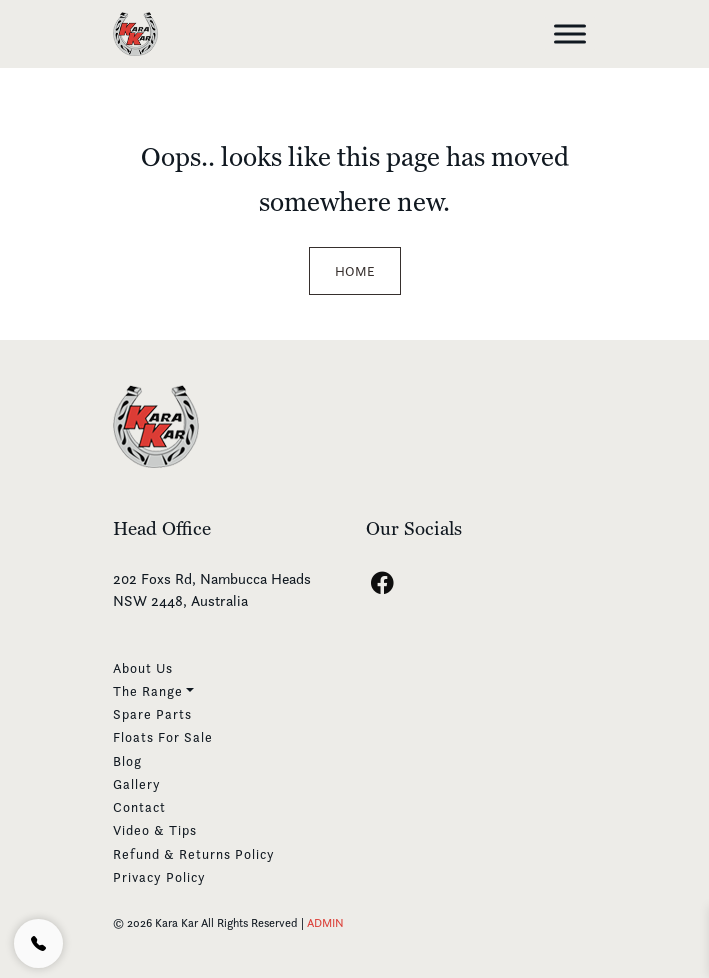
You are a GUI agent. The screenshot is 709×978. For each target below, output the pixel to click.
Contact (139, 807)
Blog (127, 761)
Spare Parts (152, 714)
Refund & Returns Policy (194, 854)
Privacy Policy (159, 877)
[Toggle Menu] (570, 33)
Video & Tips (155, 830)
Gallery (137, 784)
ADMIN (325, 922)
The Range (148, 691)
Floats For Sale (163, 737)
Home (355, 271)
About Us (143, 668)
